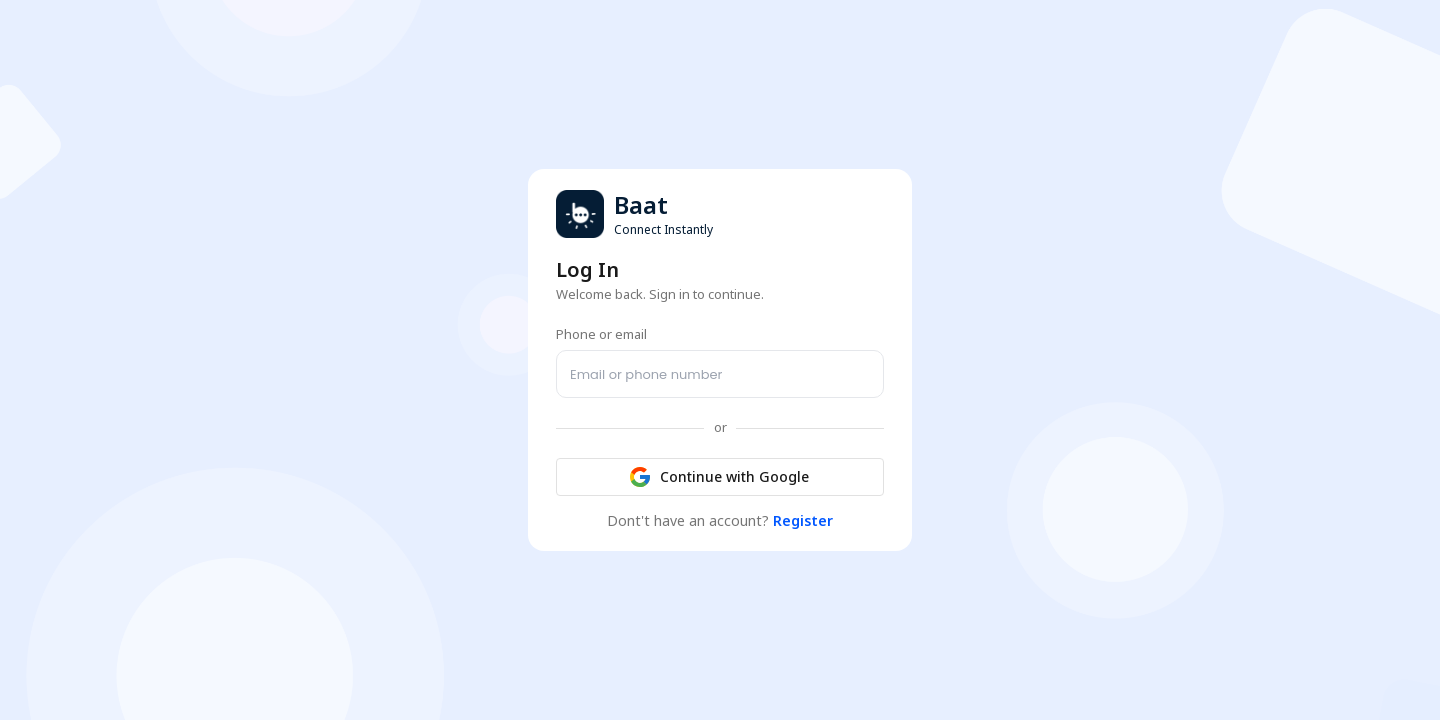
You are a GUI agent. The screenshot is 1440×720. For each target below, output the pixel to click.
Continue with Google (720, 477)
